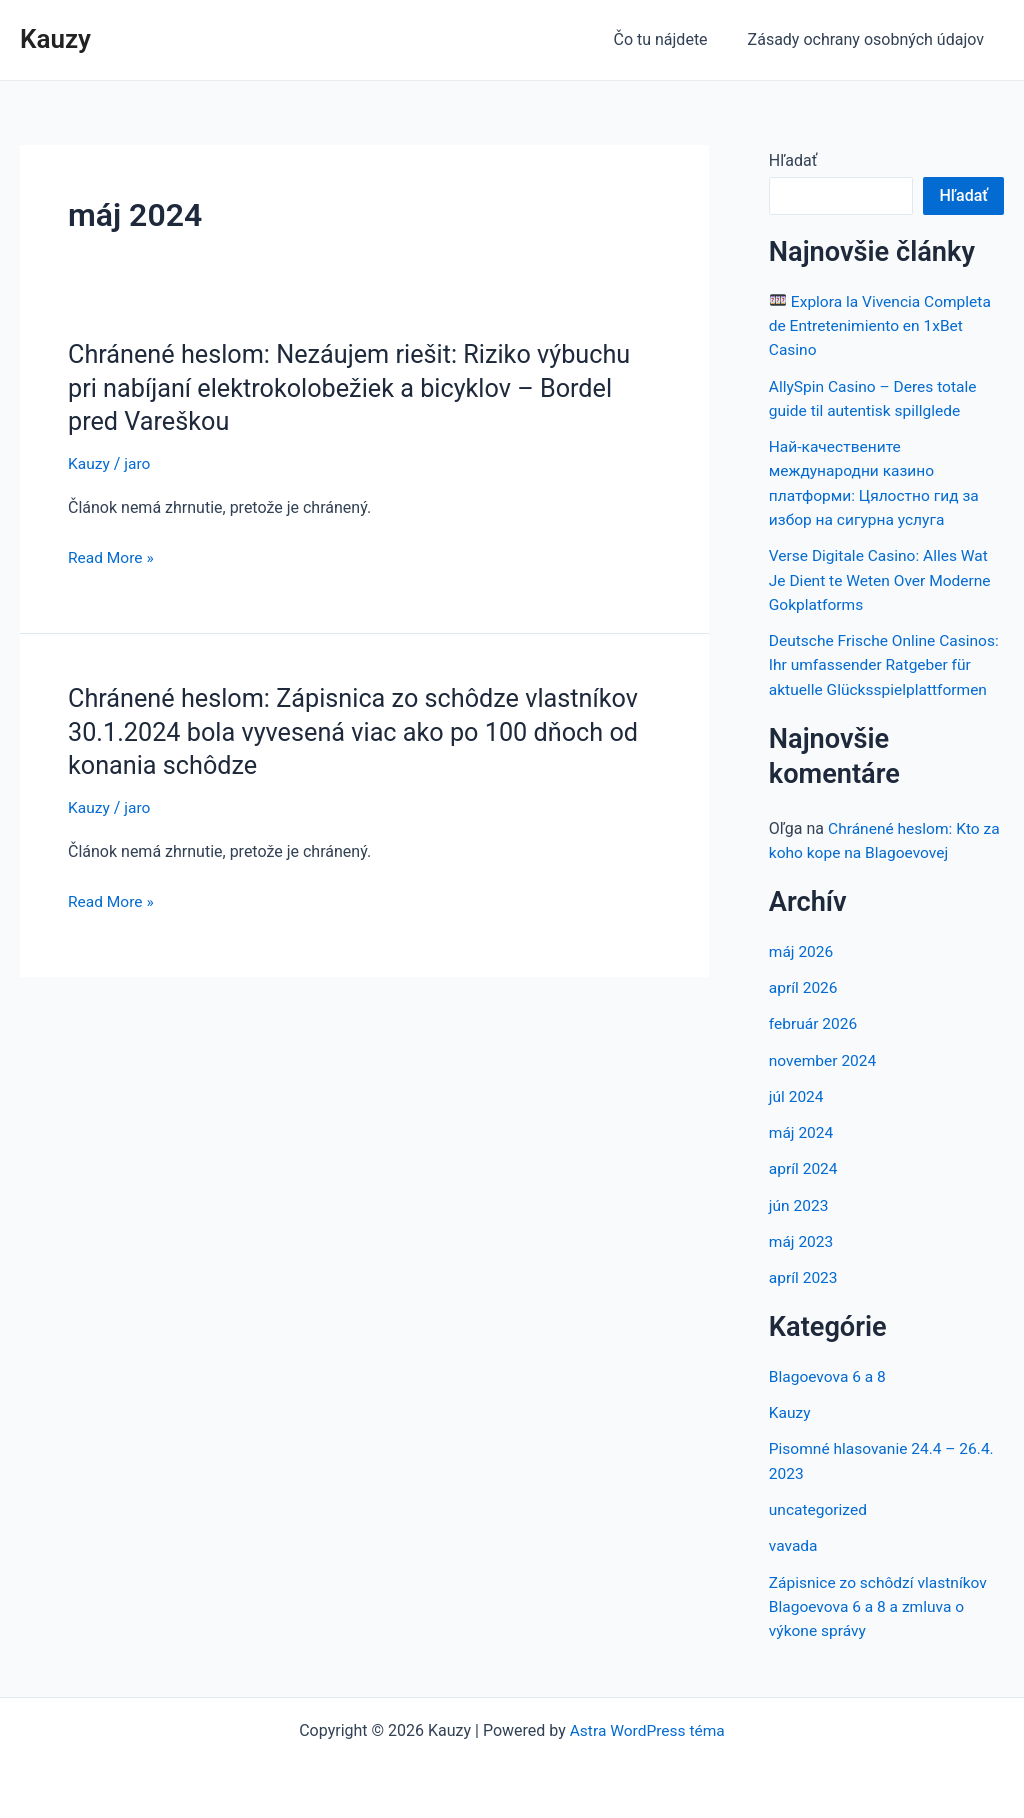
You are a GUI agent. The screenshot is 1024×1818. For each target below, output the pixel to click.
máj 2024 (802, 1150)
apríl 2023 (804, 1294)
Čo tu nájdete (672, 39)
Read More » (112, 558)
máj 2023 (802, 1258)
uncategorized (819, 1524)
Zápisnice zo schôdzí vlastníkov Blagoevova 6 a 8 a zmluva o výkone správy (881, 1620)
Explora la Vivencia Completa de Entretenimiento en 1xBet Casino (883, 325)
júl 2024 (797, 1114)
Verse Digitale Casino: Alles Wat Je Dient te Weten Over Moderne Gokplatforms (883, 577)
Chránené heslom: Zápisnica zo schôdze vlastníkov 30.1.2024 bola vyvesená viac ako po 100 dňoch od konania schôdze (362, 731)
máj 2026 (802, 970)
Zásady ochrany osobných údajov (870, 39)
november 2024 (824, 1078)
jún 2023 (799, 1222)
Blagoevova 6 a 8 (829, 1392)
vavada (794, 1560)
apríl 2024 (804, 1186)
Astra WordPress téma (647, 1730)
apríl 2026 (804, 1006)
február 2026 (814, 1042)
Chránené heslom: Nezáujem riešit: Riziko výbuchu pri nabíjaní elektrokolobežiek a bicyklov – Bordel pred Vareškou (358, 388)
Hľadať (793, 160)
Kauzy (55, 39)
